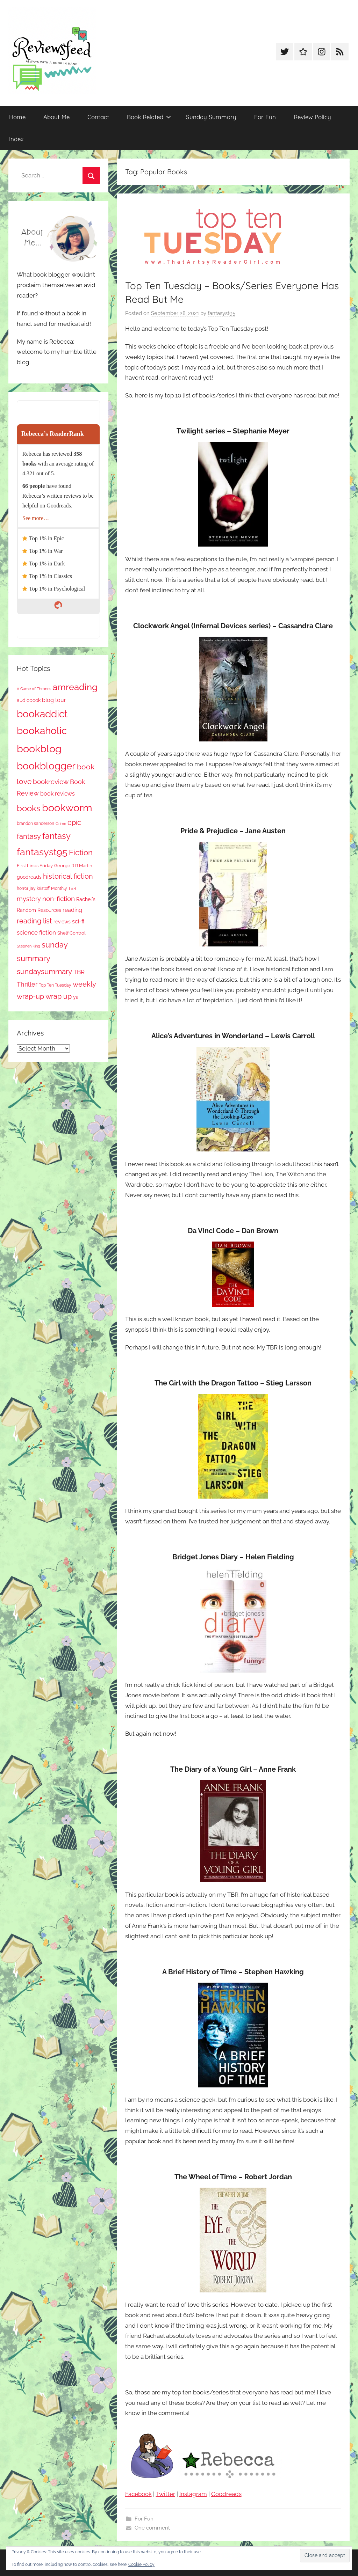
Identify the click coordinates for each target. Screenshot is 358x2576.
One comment (152, 2528)
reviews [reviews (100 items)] (62, 921)
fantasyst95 (221, 313)
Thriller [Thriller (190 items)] (27, 984)
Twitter (165, 2493)
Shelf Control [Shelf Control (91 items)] (71, 933)
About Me (56, 116)
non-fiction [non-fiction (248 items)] (58, 899)
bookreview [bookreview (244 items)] (51, 781)
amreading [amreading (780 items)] (75, 686)
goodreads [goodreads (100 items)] (29, 877)
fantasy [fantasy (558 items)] (56, 836)
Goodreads (226, 2493)
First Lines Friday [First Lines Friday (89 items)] (35, 865)
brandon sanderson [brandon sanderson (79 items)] (35, 823)
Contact (98, 116)
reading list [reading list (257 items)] (34, 921)
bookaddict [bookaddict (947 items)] (42, 713)
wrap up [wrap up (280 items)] (58, 996)
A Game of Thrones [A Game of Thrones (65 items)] (34, 688)
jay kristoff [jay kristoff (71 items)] (40, 888)
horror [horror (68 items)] (22, 888)
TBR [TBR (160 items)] (79, 971)
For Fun (265, 116)
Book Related (149, 116)
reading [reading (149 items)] (72, 910)
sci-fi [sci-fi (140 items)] (78, 921)
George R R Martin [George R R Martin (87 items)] (73, 865)
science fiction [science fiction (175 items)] (36, 932)
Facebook (138, 2493)
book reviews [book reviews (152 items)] (57, 793)
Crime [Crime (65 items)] (61, 823)
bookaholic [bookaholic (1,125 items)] (42, 731)
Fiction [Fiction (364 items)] (81, 852)
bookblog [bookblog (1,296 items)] (39, 748)
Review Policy (312, 116)
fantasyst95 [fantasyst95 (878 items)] (42, 852)
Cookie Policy (141, 2564)
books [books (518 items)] (29, 808)
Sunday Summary (211, 116)
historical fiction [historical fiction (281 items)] (68, 876)
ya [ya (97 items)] (76, 997)
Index (16, 138)
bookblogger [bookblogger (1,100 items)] (46, 766)
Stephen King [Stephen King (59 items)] (28, 946)
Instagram (193, 2493)
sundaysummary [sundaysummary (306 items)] (44, 971)
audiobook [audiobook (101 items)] (29, 700)
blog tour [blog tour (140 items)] (54, 700)
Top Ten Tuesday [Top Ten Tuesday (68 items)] (55, 985)
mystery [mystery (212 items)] (29, 898)
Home (17, 116)
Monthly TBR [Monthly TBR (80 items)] (63, 888)
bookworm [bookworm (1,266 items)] (67, 808)
